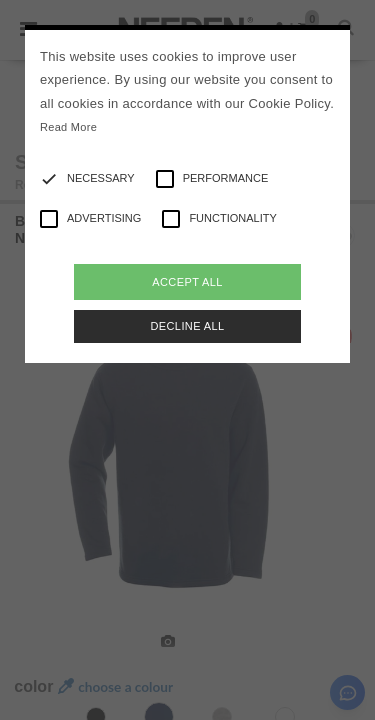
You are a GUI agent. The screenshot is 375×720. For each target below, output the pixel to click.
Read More (68, 127)
